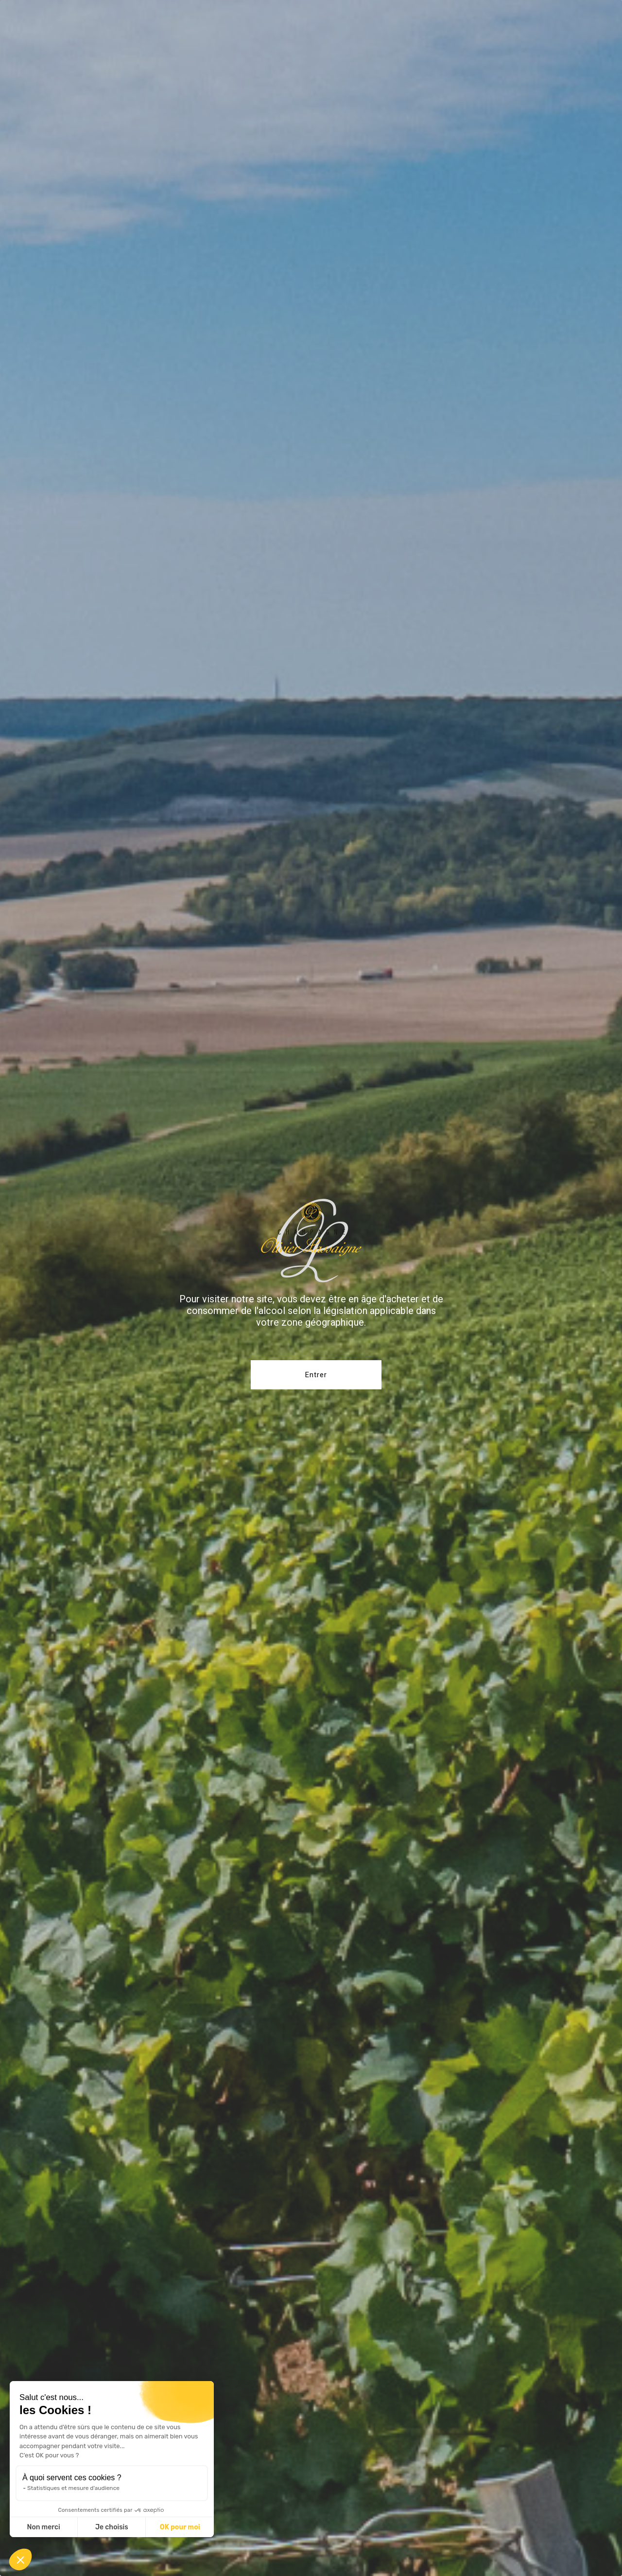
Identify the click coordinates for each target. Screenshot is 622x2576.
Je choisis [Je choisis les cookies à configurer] (111, 2527)
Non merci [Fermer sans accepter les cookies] (43, 2527)
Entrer (316, 1374)
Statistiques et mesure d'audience (73, 2488)
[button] (20, 2559)
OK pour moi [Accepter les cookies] (180, 2527)
